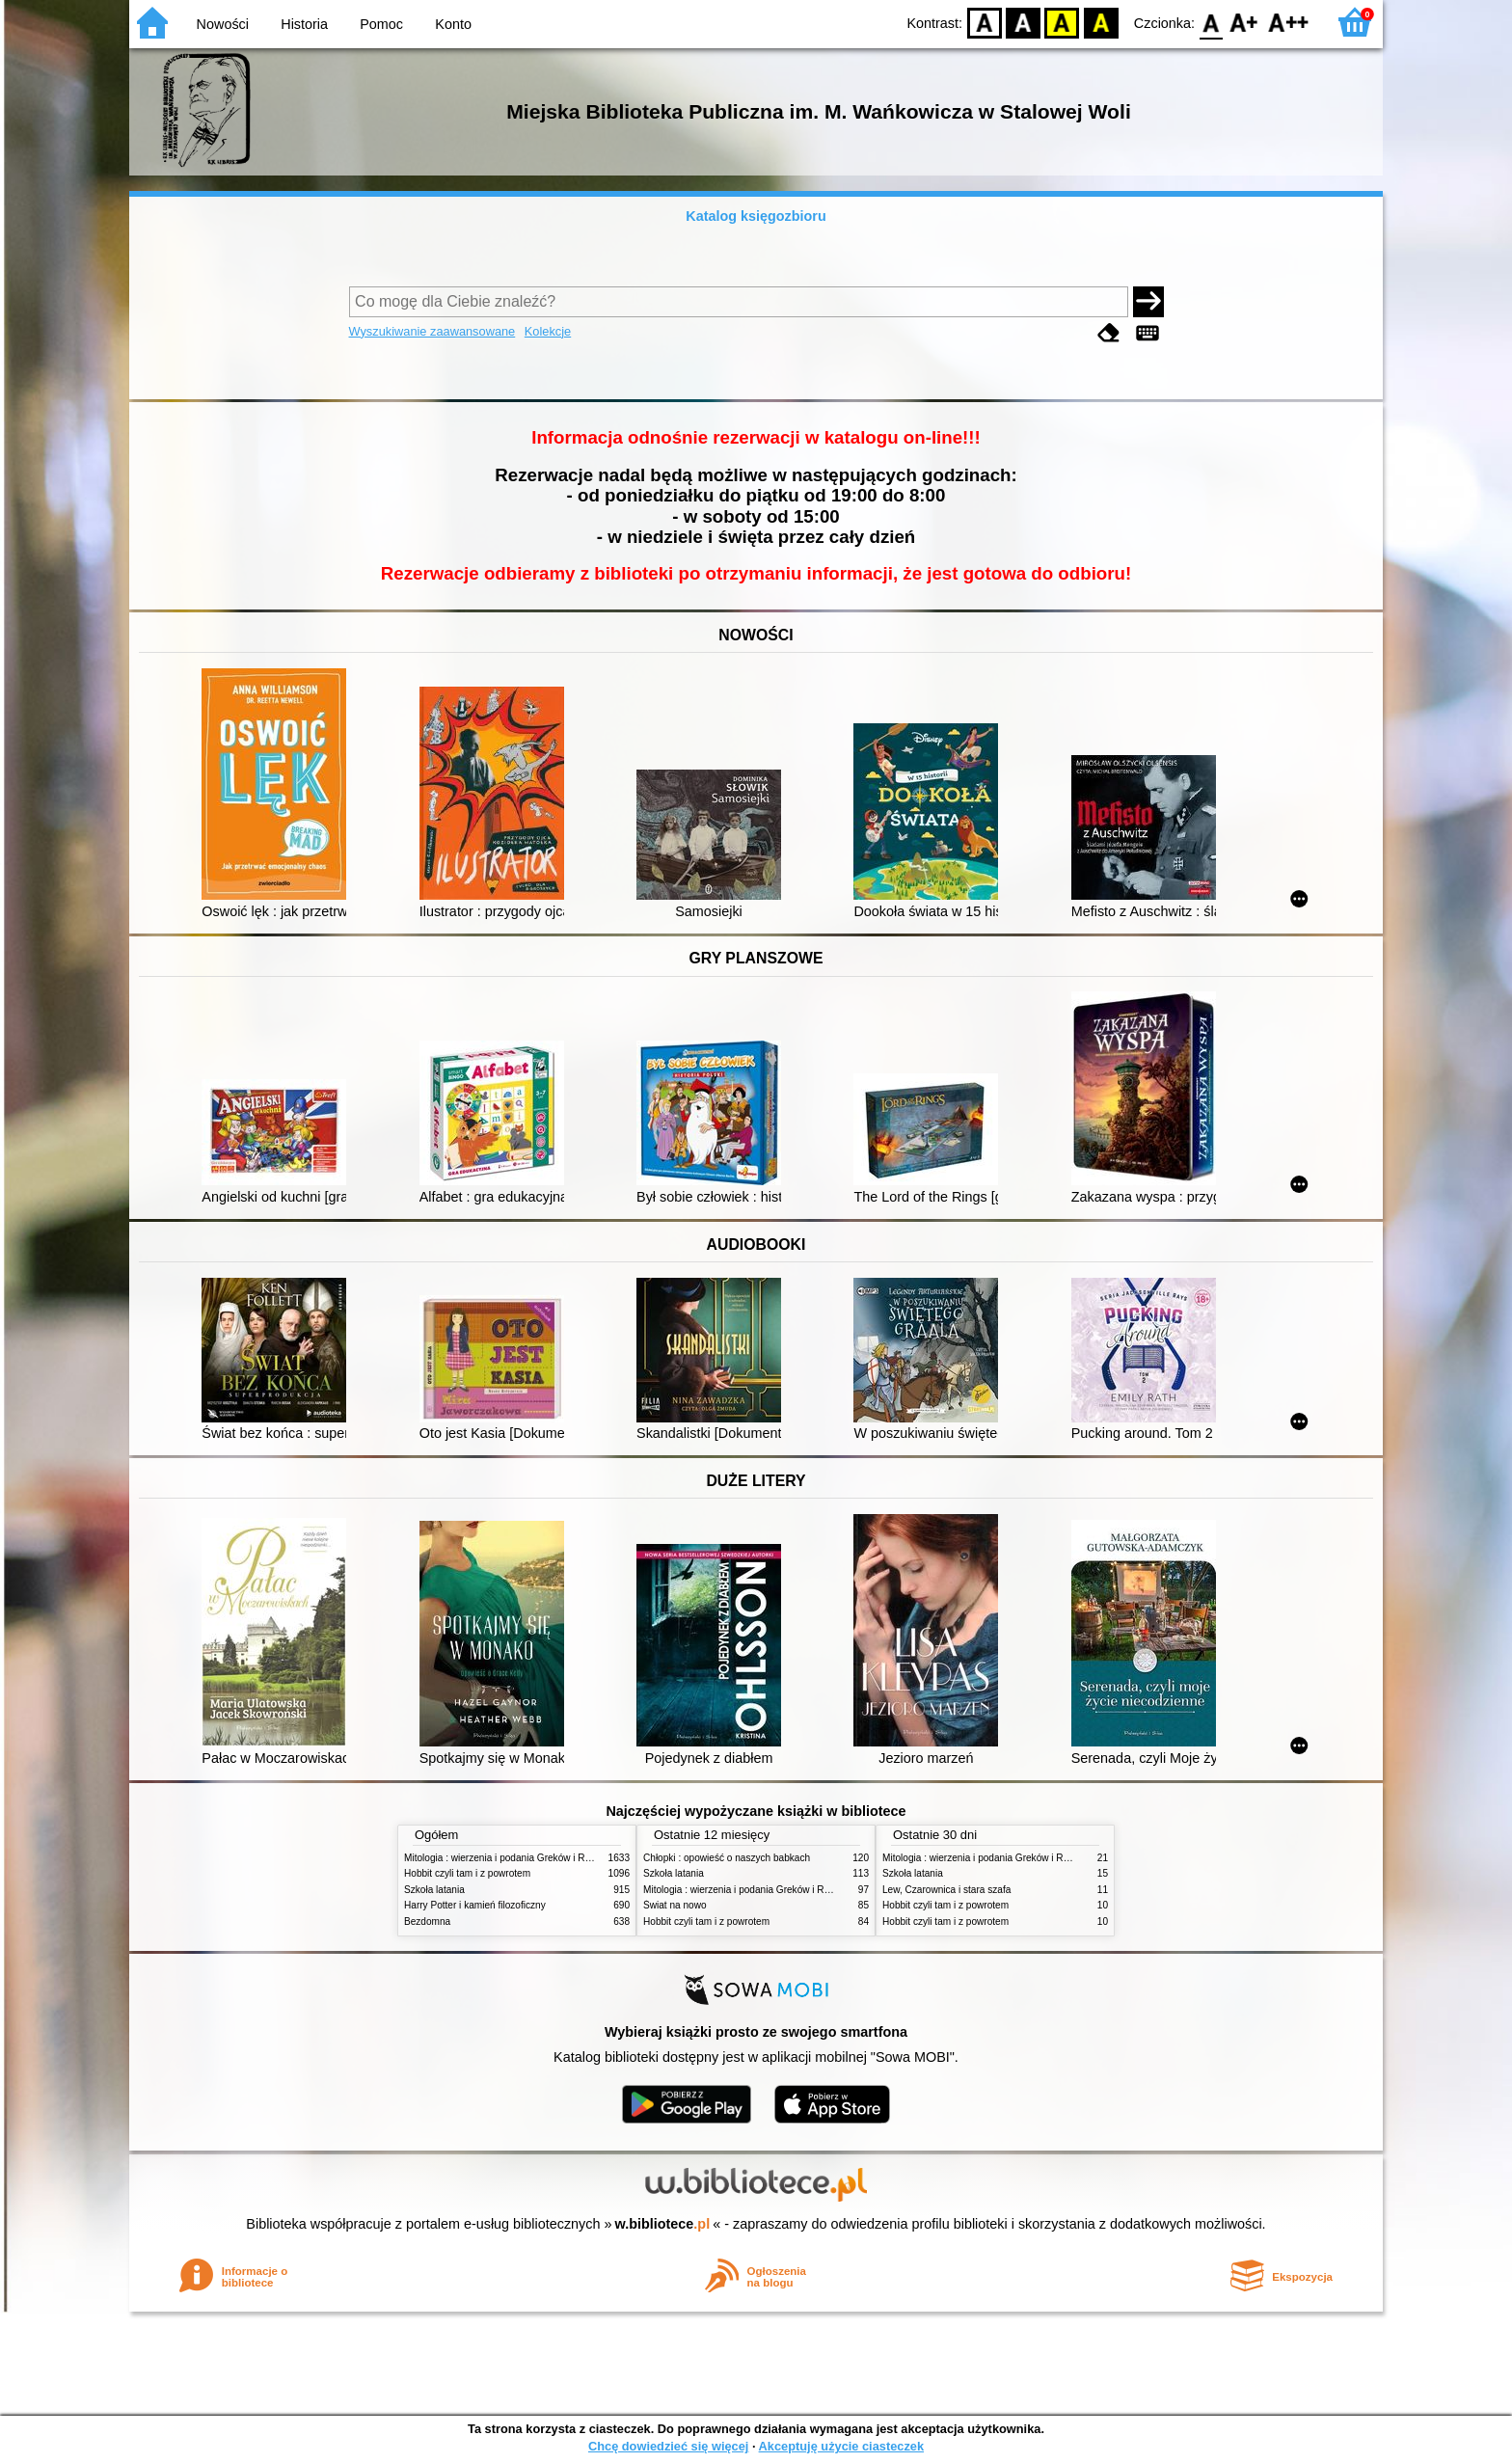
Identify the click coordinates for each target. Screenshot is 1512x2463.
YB (1062, 22)
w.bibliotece (663, 2224)
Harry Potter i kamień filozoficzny (475, 1905)
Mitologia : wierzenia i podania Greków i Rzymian (510, 1858)
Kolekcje (548, 331)
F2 (1289, 22)
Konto (453, 24)
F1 (1244, 22)
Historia (304, 24)
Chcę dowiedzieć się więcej (668, 2446)
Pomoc (381, 24)
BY (1101, 22)
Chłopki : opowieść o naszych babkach (726, 1858)
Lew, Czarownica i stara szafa (946, 1889)
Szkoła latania (434, 1889)
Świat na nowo (675, 1905)
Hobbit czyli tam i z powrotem (467, 1873)
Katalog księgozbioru (756, 216)
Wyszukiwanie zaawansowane (432, 331)
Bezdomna (427, 1921)
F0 (1211, 22)
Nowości (223, 24)
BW (1023, 22)
